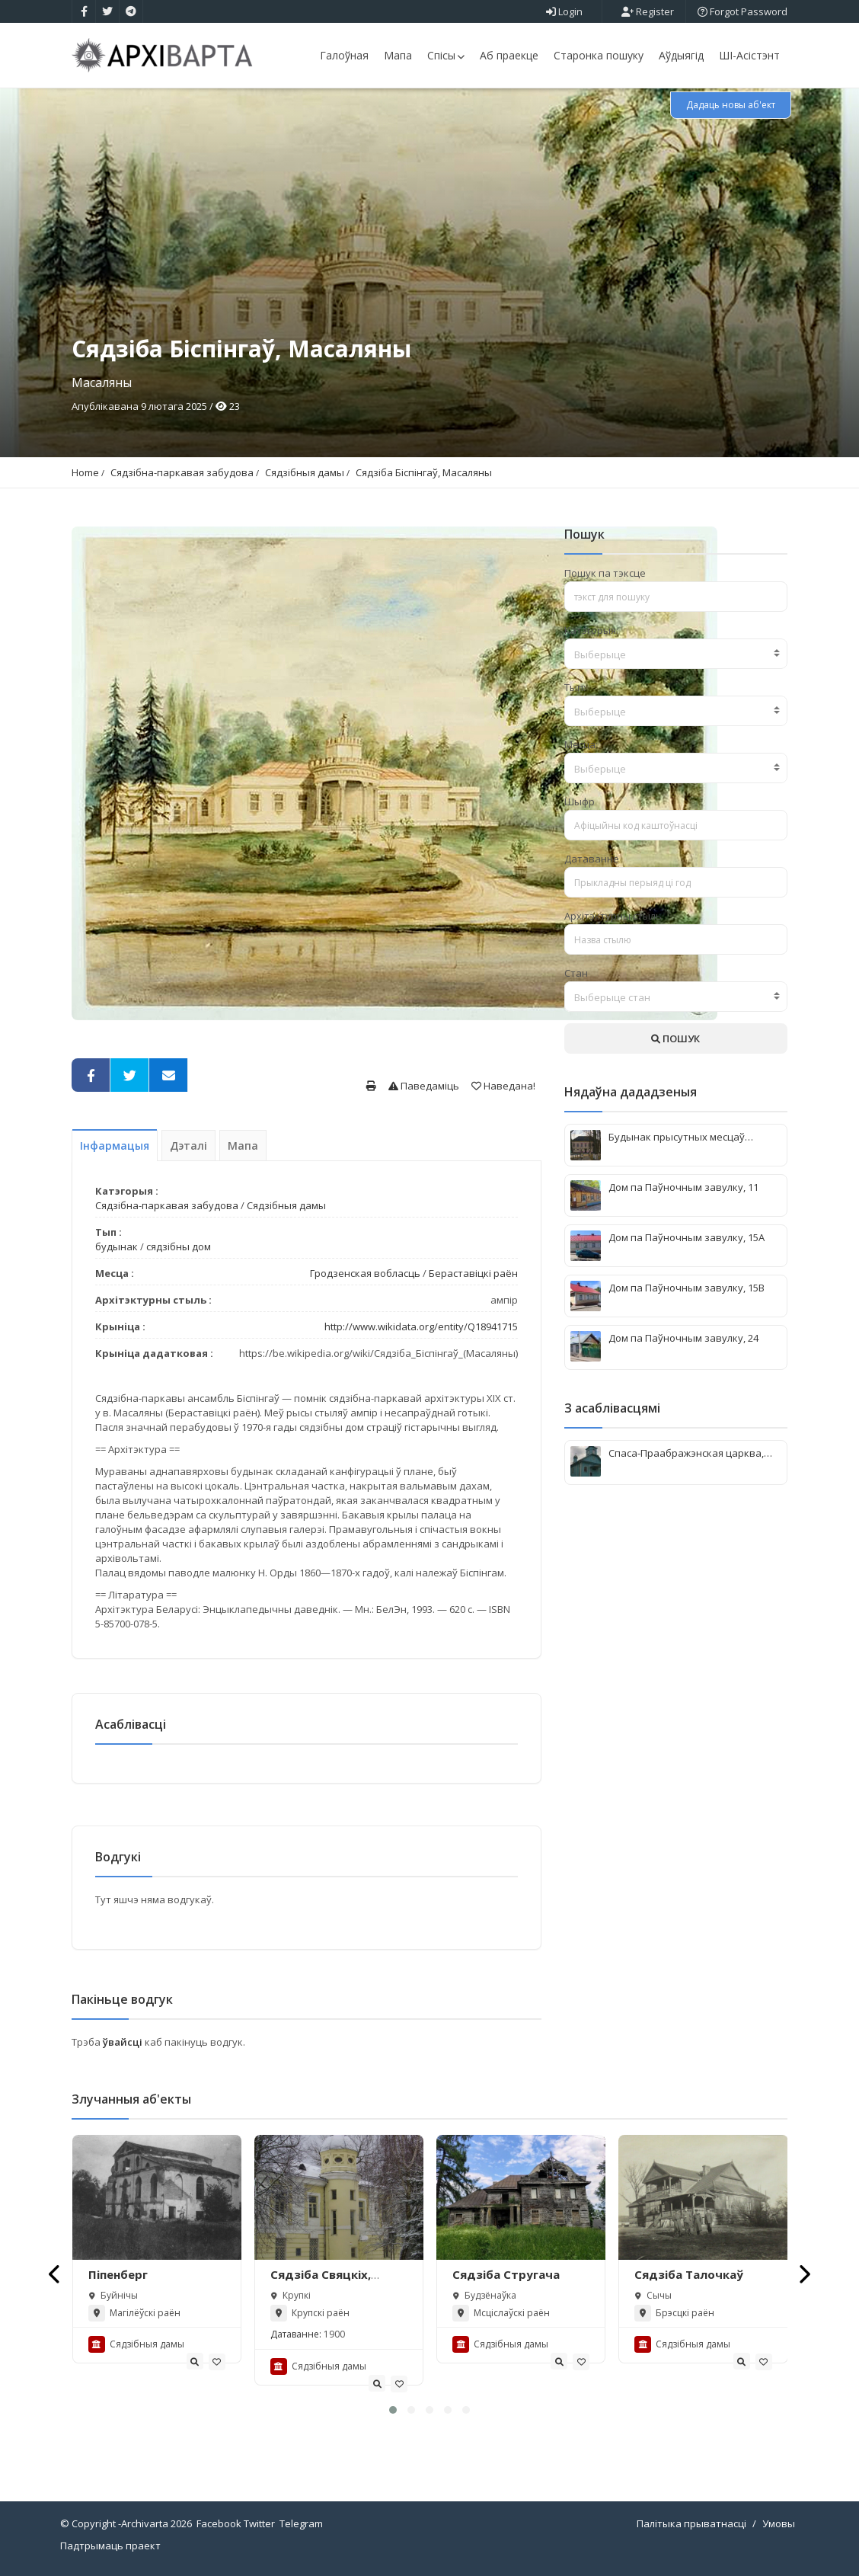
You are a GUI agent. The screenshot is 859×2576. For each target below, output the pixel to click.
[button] (393, 2410)
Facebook (218, 2523)
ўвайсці (124, 2042)
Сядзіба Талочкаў (688, 2274)
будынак (116, 1246)
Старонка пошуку (598, 55)
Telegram (301, 2523)
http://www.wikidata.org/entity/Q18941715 (421, 1326)
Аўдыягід (681, 55)
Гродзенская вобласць (365, 1273)
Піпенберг (118, 2274)
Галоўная (344, 55)
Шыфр (579, 801)
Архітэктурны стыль (613, 916)
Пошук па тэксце (605, 573)
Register (647, 11)
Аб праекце (509, 55)
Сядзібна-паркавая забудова (182, 472)
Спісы (446, 55)
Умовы (778, 2523)
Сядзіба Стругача (506, 2274)
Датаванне (591, 859)
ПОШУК (675, 1038)
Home (85, 472)
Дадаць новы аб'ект (730, 104)
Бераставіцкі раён (473, 1273)
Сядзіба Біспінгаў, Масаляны (424, 472)
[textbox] (676, 654)
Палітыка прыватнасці (691, 2523)
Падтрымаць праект (110, 2545)
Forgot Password (742, 11)
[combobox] (675, 653)
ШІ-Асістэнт (749, 55)
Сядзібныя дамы (304, 472)
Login (564, 11)
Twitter (259, 2523)
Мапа (398, 55)
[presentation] (55, 2274)
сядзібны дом (178, 1246)
